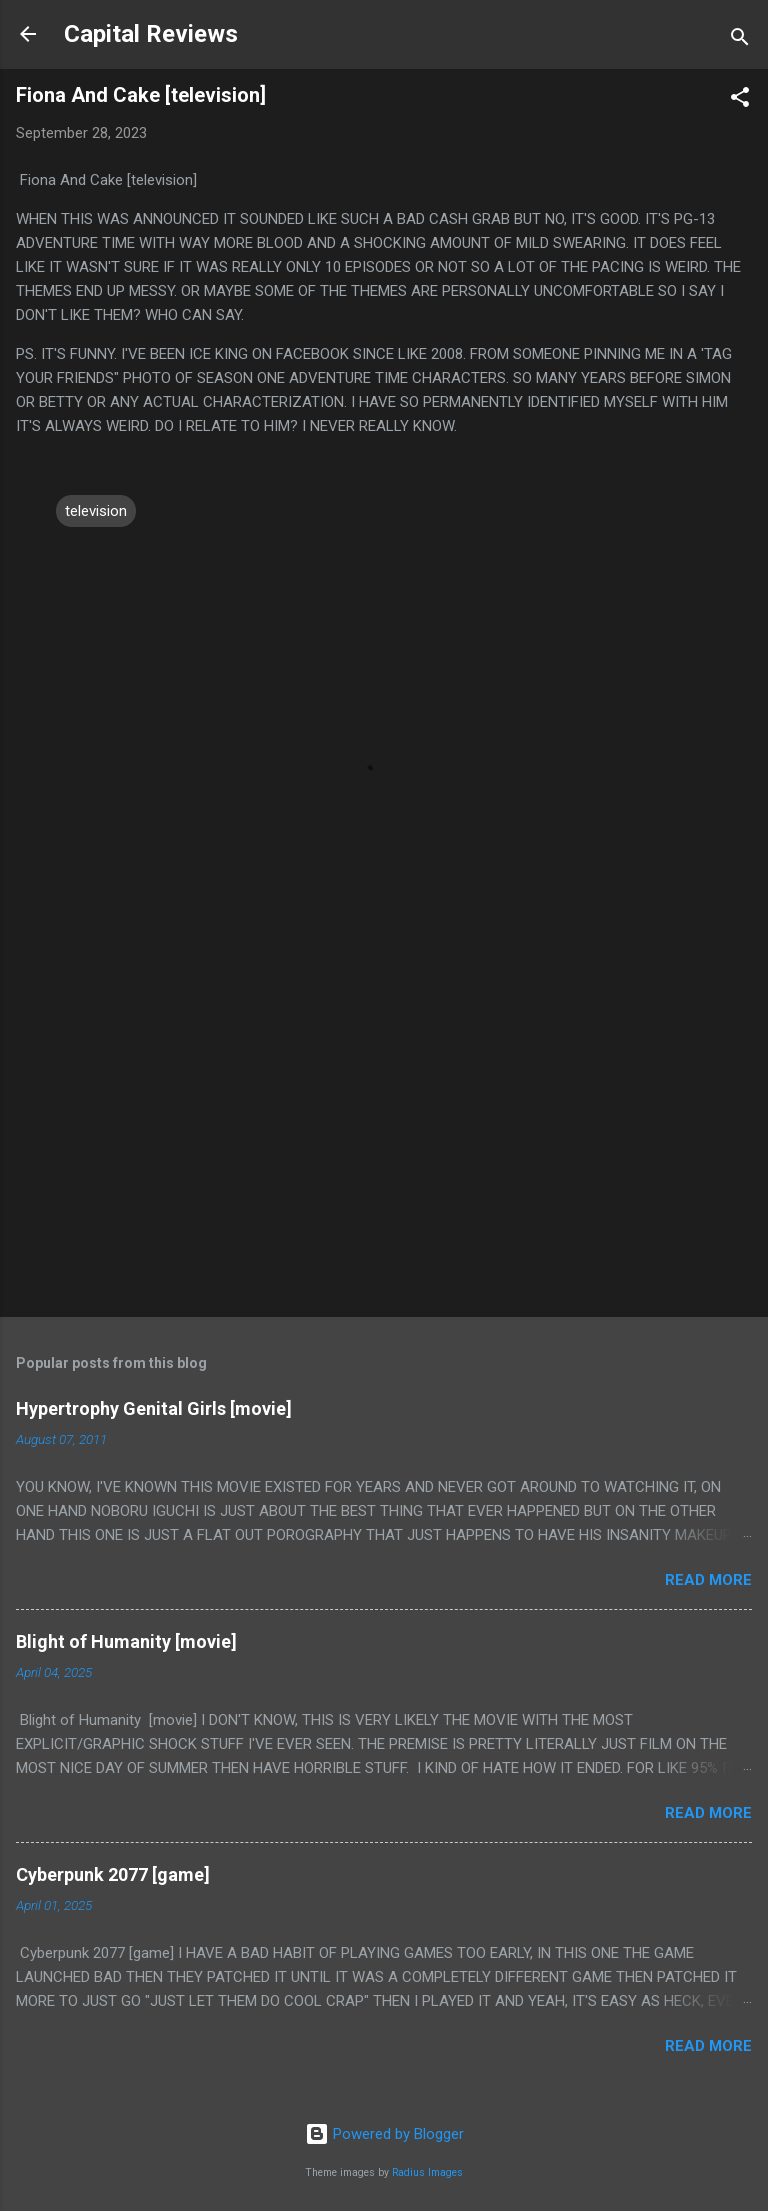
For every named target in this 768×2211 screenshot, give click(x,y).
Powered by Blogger (384, 2134)
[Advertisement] (384, 1145)
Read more (708, 1580)
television (96, 511)
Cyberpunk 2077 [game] (113, 1874)
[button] (740, 100)
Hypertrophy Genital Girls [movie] (154, 1408)
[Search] (740, 40)
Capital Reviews (151, 34)
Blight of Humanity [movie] (126, 1641)
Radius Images (427, 2172)
